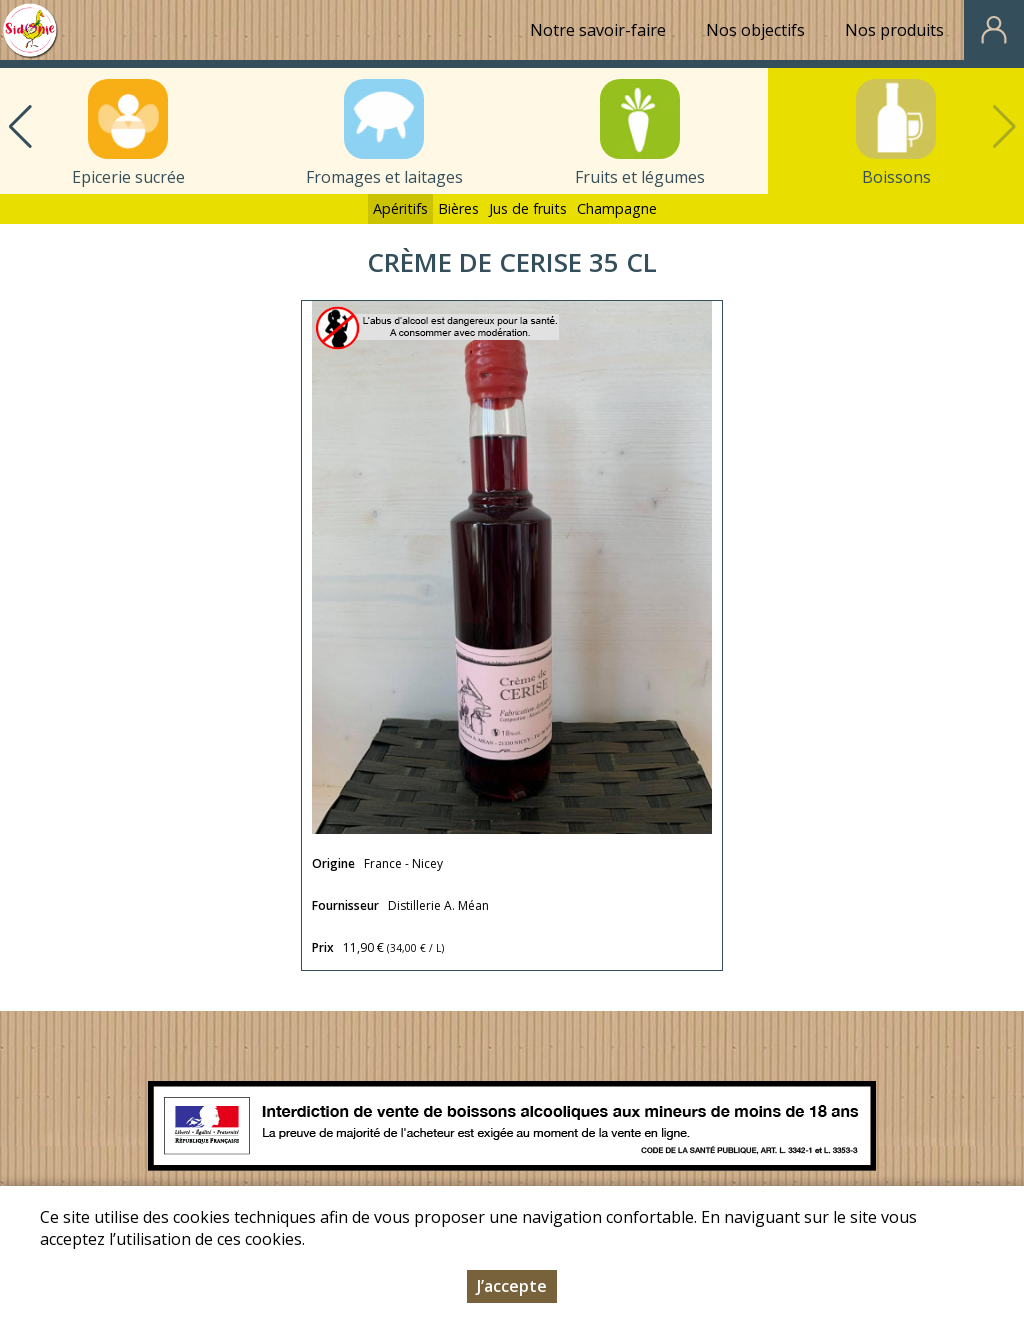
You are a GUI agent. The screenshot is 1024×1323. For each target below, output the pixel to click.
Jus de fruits (528, 208)
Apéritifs (400, 208)
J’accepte (512, 1292)
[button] (20, 127)
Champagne (617, 208)
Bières (458, 208)
